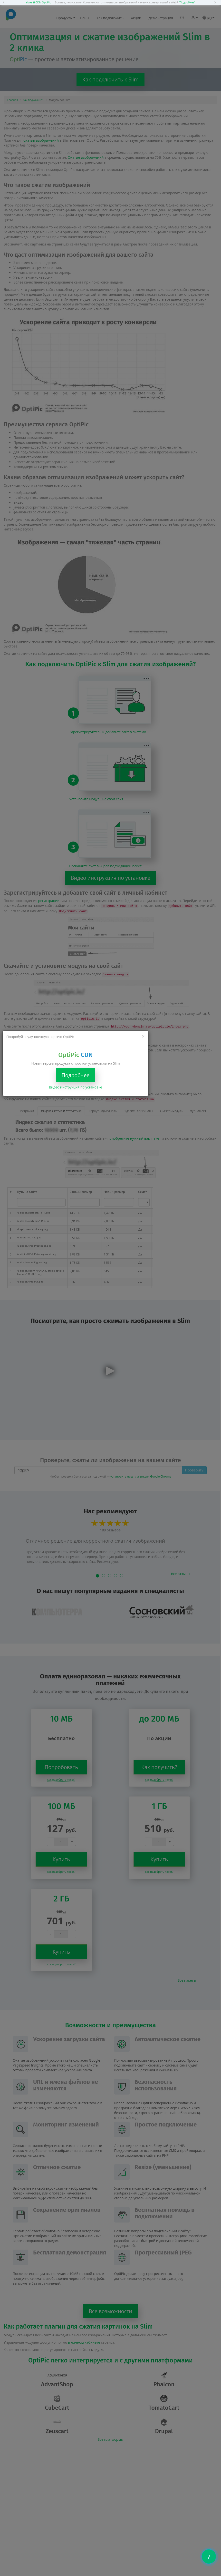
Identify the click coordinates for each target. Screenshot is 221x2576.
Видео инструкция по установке (75, 1087)
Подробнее (76, 1075)
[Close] (143, 1036)
